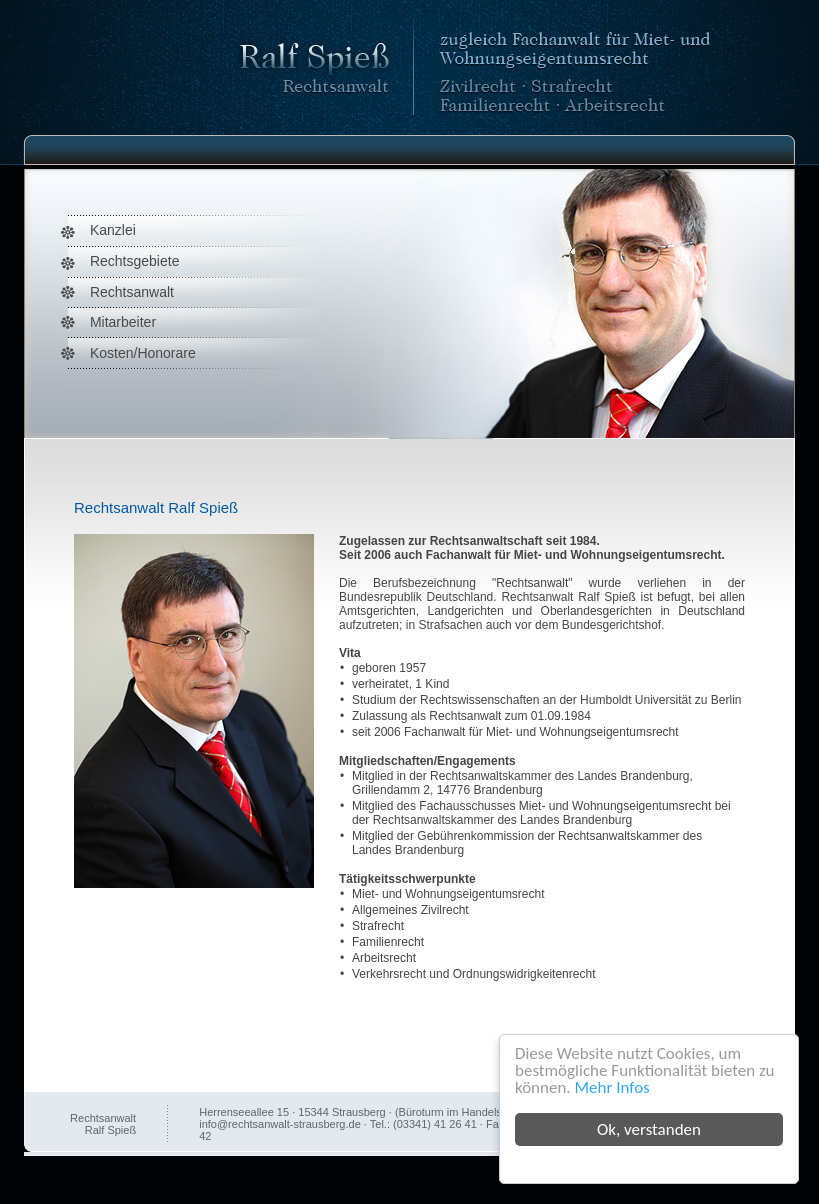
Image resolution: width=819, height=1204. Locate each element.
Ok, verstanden (649, 1129)
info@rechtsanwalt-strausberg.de (280, 1124)
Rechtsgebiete (135, 261)
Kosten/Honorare (143, 353)
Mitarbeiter (123, 322)
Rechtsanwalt (132, 292)
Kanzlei (113, 230)
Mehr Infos (612, 1087)
